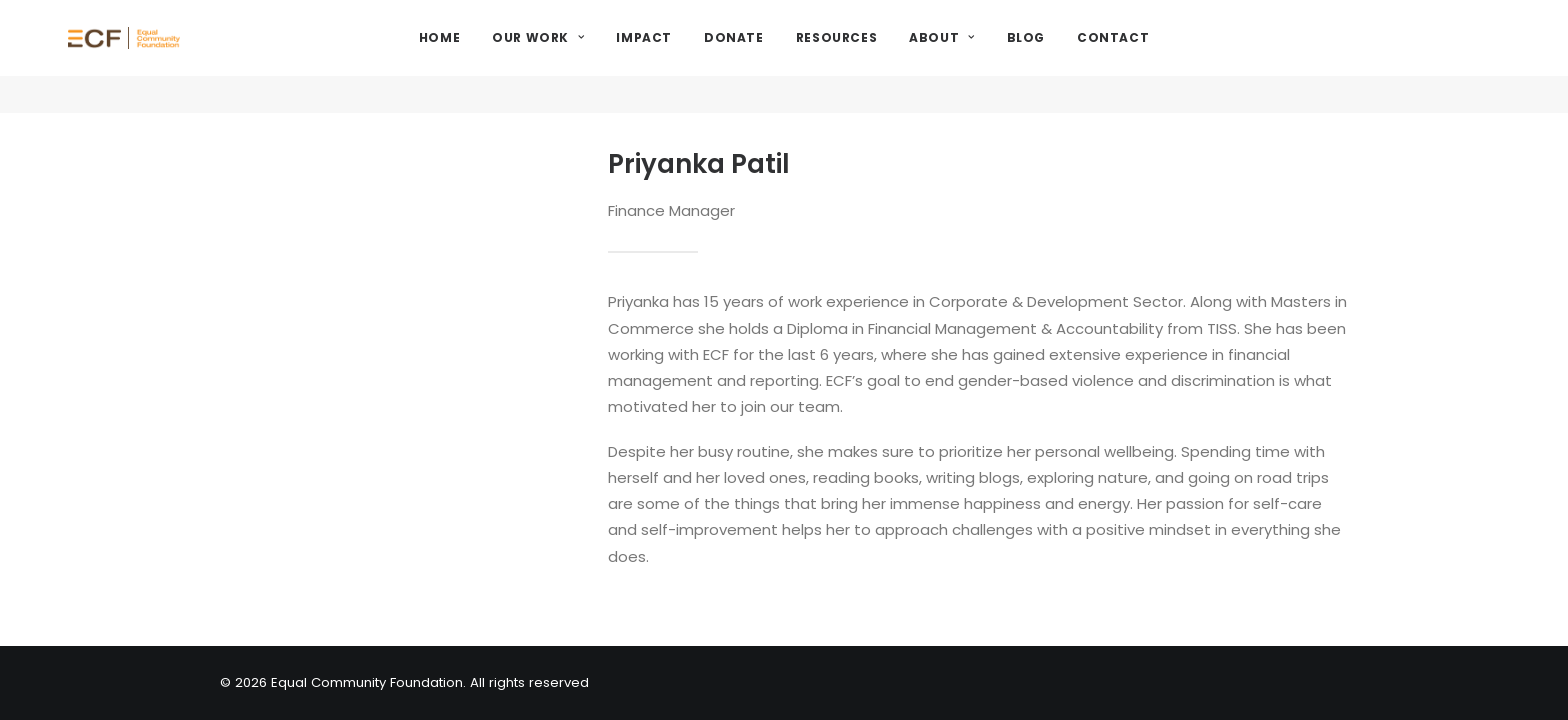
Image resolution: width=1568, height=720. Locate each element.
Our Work (590, 56)
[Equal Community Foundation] (186, 57)
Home (491, 56)
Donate (786, 56)
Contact (1165, 56)
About (993, 56)
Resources (888, 56)
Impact (696, 56)
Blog (1077, 56)
